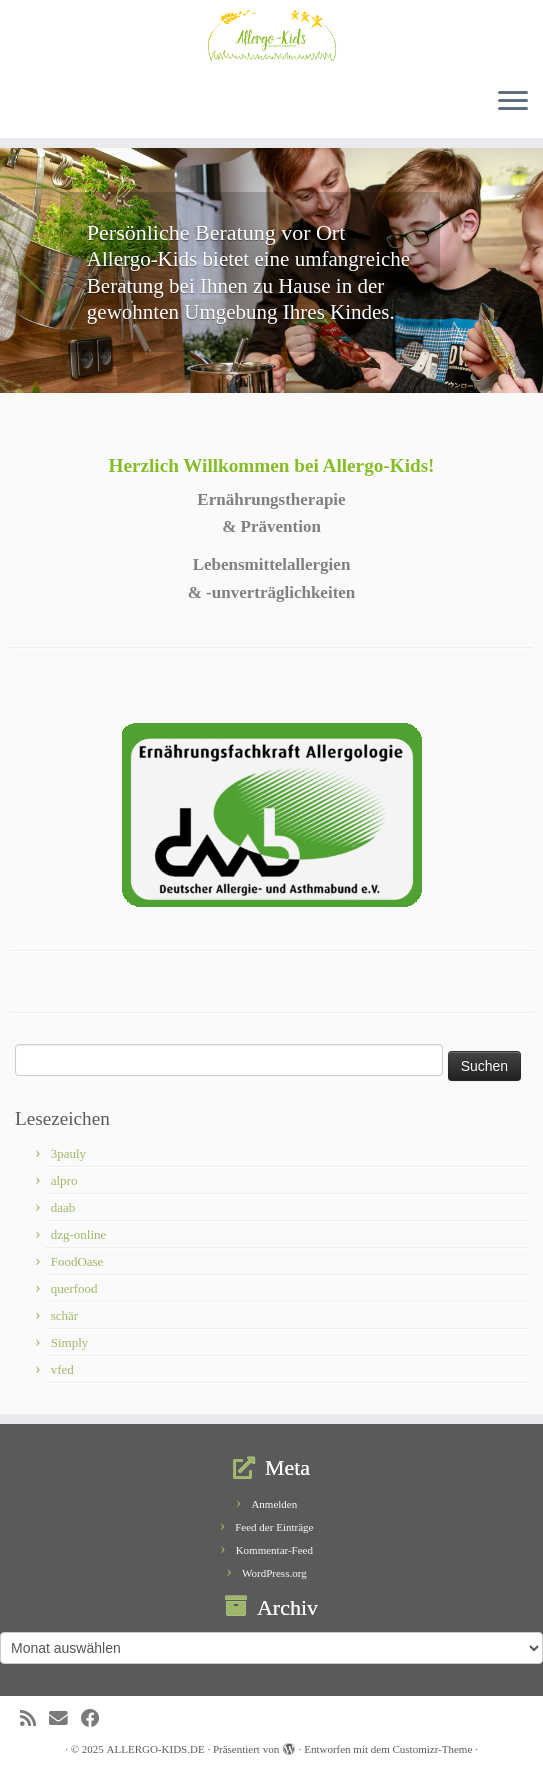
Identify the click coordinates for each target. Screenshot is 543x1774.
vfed (62, 1369)
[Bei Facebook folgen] (97, 1718)
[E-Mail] (65, 1718)
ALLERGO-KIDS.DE (156, 1749)
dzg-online (79, 1234)
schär (64, 1315)
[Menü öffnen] (513, 102)
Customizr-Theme (432, 1749)
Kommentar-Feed (274, 1550)
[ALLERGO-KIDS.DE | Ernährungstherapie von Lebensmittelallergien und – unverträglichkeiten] (271, 35)
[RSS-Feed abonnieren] (34, 1718)
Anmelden (274, 1504)
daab (63, 1207)
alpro (64, 1180)
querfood (74, 1288)
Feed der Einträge (274, 1527)
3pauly (68, 1153)
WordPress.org (274, 1573)
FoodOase (77, 1261)
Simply (70, 1342)
